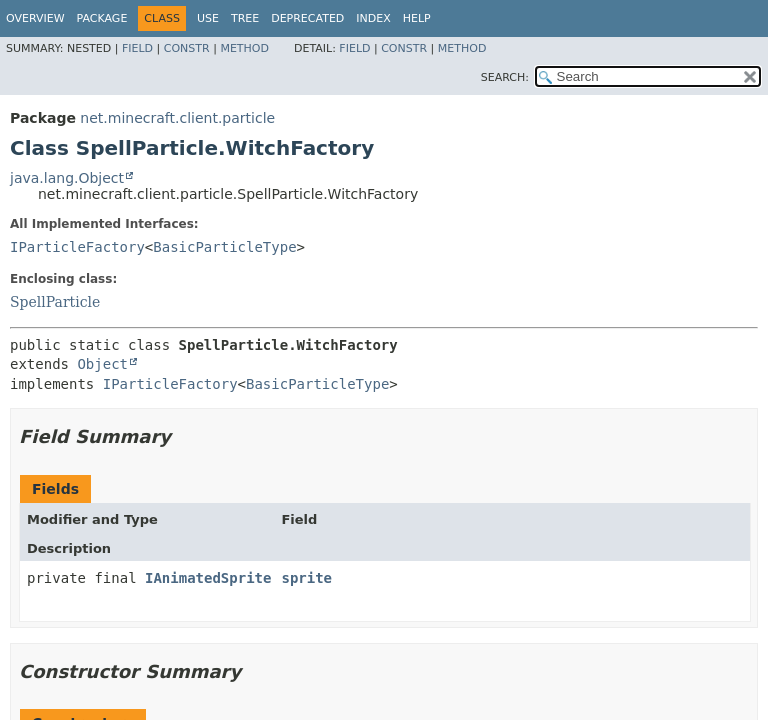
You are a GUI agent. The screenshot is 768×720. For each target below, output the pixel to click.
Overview (35, 18)
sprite (306, 578)
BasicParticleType (224, 247)
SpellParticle (55, 302)
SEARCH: (505, 77)
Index (373, 18)
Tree (245, 18)
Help (417, 18)
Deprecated (307, 18)
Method (244, 48)
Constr (187, 48)
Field (137, 48)
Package (102, 18)
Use (208, 18)
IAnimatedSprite (208, 578)
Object (102, 364)
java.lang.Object (67, 178)
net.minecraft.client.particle (177, 118)
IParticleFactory (77, 247)
